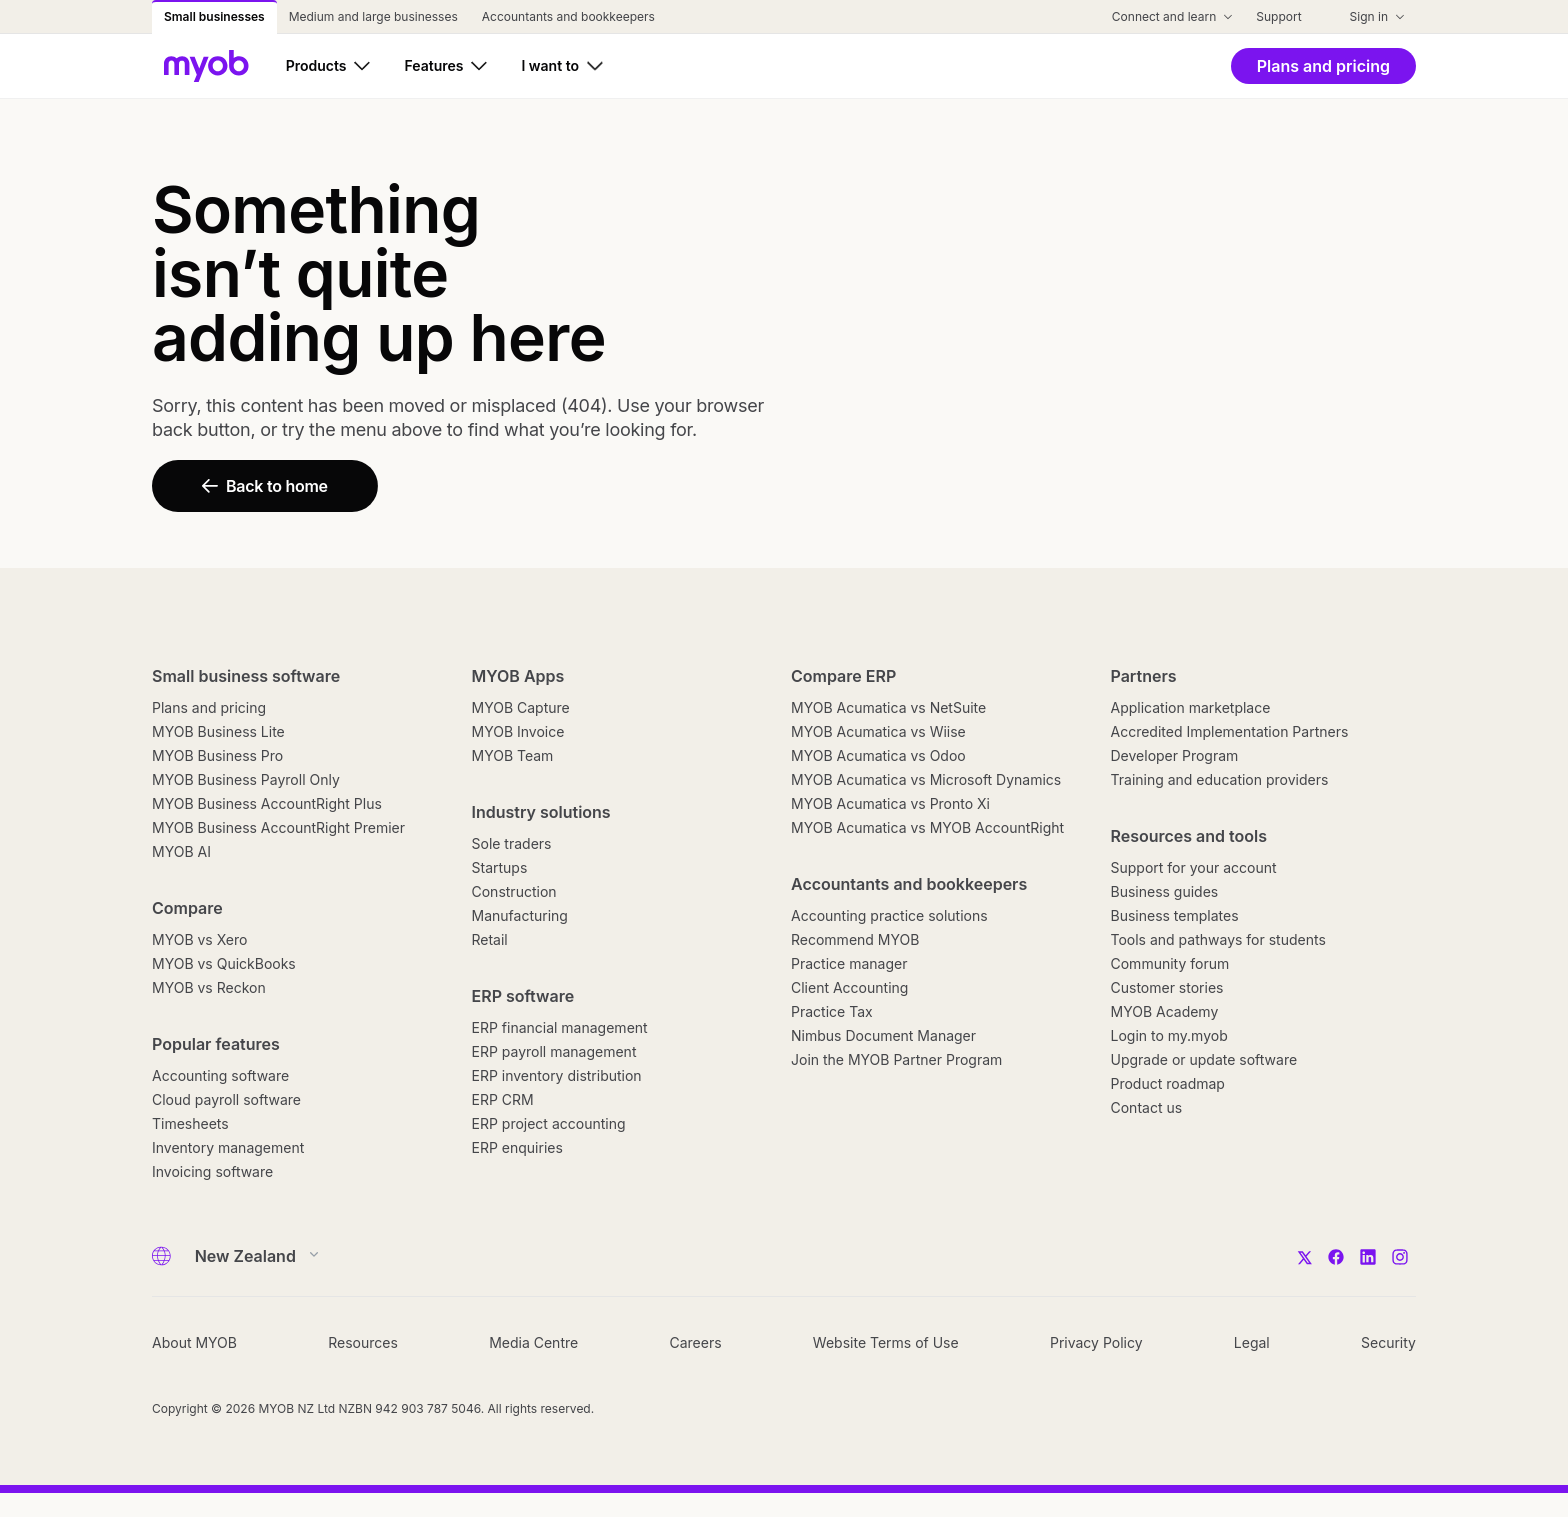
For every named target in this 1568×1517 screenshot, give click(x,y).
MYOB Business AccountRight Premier (278, 827)
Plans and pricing (209, 707)
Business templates (1175, 915)
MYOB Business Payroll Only (246, 779)
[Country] (250, 1256)
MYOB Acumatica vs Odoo (878, 755)
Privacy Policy (1096, 1342)
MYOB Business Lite (218, 731)
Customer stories (1167, 987)
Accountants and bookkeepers (909, 884)
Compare (187, 908)
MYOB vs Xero (199, 939)
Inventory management (228, 1147)
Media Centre (533, 1342)
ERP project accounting (549, 1123)
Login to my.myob (1169, 1035)
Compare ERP (843, 676)
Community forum (1170, 963)
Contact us (1147, 1107)
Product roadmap (1168, 1083)
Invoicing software (212, 1171)
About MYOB (194, 1342)
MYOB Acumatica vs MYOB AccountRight (927, 827)
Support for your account (1194, 867)
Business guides (1165, 891)
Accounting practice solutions (889, 915)
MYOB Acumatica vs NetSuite (888, 707)
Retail (490, 939)
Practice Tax (832, 1011)
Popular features (216, 1044)
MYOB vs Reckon (209, 987)
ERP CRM (503, 1099)
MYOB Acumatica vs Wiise (878, 731)
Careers (695, 1342)
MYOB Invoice (518, 731)
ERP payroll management (554, 1051)
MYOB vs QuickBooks (224, 963)
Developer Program (1175, 755)
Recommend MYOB (855, 939)
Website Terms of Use (886, 1342)
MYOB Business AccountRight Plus (267, 803)
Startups (500, 867)
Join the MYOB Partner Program (896, 1059)
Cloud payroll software (226, 1099)
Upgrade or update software (1204, 1059)
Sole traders (512, 843)
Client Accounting (849, 987)
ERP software (523, 996)
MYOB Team (513, 755)
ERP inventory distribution (557, 1075)
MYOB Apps (518, 676)
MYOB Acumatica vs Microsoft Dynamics (926, 779)
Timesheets (190, 1123)
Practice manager (849, 963)
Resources (363, 1342)
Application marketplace (1191, 707)
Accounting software (220, 1075)
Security (1388, 1342)
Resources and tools (1189, 836)
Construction (514, 891)
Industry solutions (541, 812)
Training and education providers (1220, 779)
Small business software (246, 676)
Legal (1252, 1342)
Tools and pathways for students (1218, 939)
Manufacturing (520, 915)
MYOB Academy (1165, 1011)
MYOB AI (181, 851)
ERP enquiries (517, 1147)
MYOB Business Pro (217, 755)
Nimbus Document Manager (883, 1035)
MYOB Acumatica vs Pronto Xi (890, 803)
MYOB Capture (521, 707)
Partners (1144, 676)
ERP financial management (560, 1027)
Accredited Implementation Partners (1230, 731)
